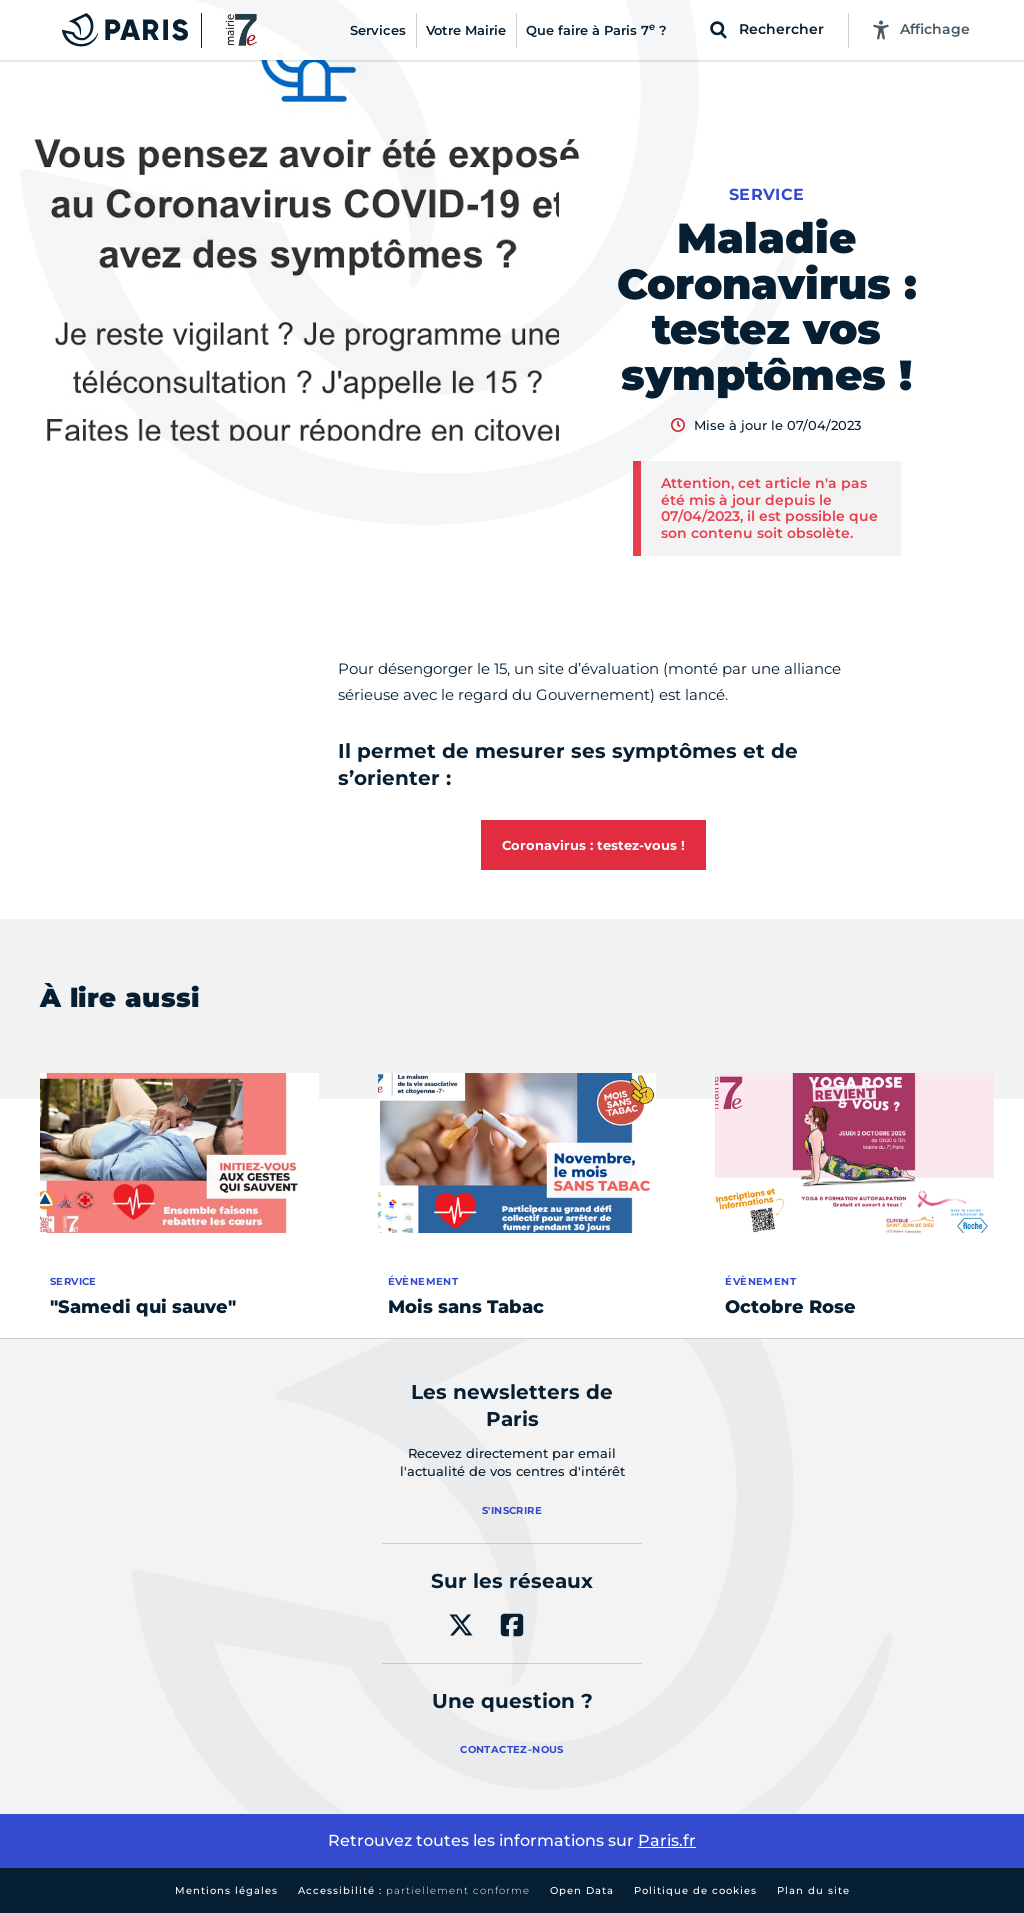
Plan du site (813, 1890)
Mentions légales (226, 1890)
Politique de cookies (695, 1890)
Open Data (582, 1890)
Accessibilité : (414, 1890)
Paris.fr (667, 1840)
